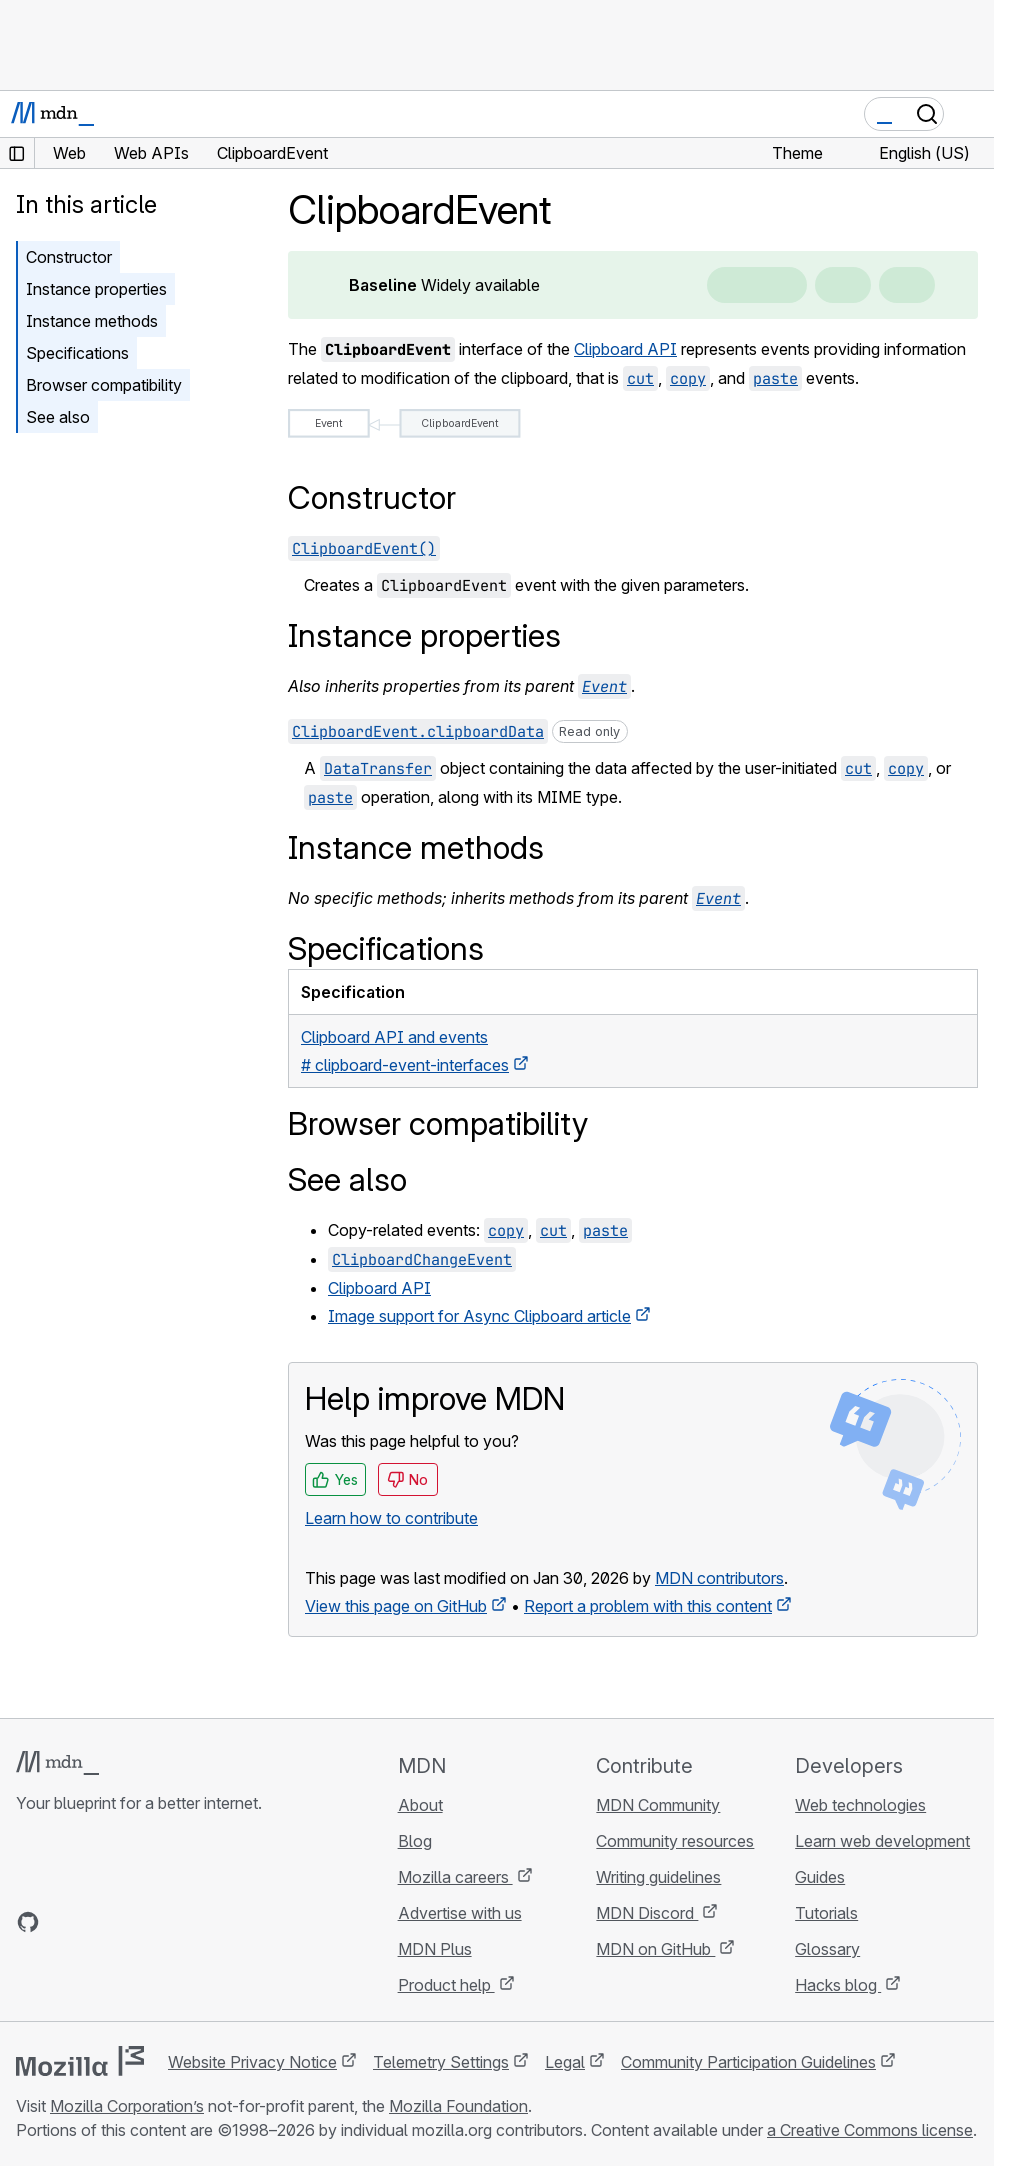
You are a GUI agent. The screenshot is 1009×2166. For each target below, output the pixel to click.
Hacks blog (838, 1985)
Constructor (69, 257)
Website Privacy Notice (252, 2062)
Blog (415, 1841)
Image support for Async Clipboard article (479, 1316)
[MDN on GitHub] (28, 1922)
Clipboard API (625, 349)
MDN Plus (435, 1949)
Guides (820, 1877)
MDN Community (658, 1805)
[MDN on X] (100, 1922)
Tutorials (826, 1913)
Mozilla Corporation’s (127, 2106)
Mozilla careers (455, 1877)
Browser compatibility (104, 385)
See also (58, 417)
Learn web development (882, 1841)
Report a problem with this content (648, 1606)
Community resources (675, 1841)
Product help (446, 1985)
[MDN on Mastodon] (136, 1922)
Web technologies (860, 1805)
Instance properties (96, 289)
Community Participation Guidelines (748, 2062)
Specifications (77, 353)
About (420, 1805)
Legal (565, 2062)
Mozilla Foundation (458, 2106)
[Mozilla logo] (80, 2061)
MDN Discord (647, 1913)
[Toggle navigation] (971, 114)
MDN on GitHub (655, 1949)
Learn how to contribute (391, 1518)
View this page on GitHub (396, 1606)
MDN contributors (719, 1578)
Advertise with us (460, 1913)
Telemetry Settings (441, 2062)
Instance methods (92, 321)
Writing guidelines (658, 1877)
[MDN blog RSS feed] (172, 1922)
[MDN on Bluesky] (64, 1922)
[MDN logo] (57, 1763)
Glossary (827, 1949)
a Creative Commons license (870, 2130)
